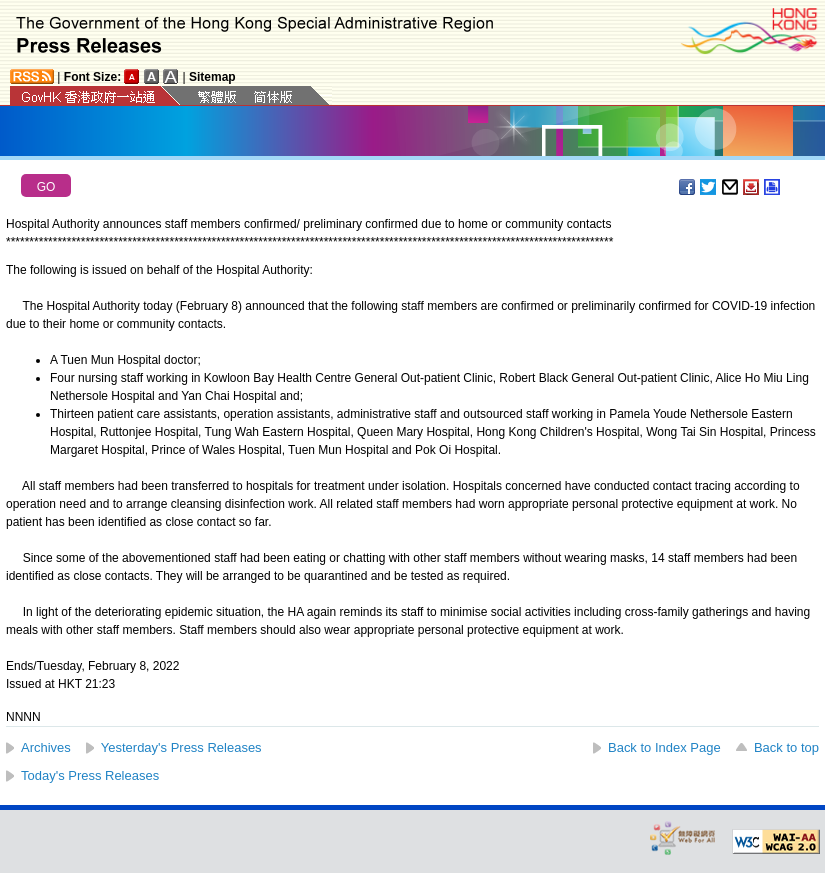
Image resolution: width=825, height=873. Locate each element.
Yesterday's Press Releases (181, 747)
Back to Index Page (664, 747)
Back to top (786, 747)
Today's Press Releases (90, 775)
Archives (46, 747)
